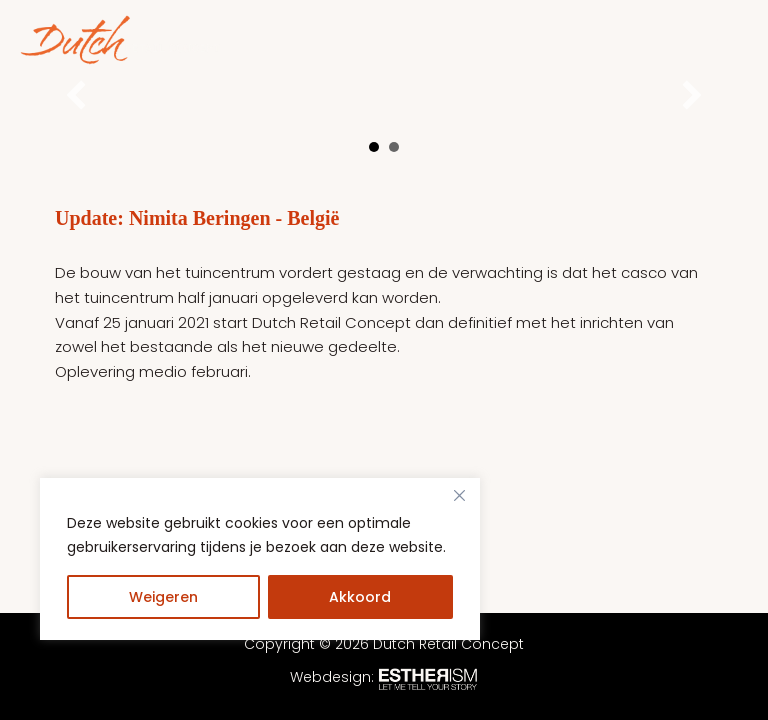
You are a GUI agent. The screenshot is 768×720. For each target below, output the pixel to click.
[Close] (459, 495)
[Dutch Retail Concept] (120, 40)
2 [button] (394, 147)
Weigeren (163, 597)
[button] (76, 95)
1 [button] (374, 147)
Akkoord (360, 597)
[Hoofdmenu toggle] (727, 40)
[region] (260, 579)
